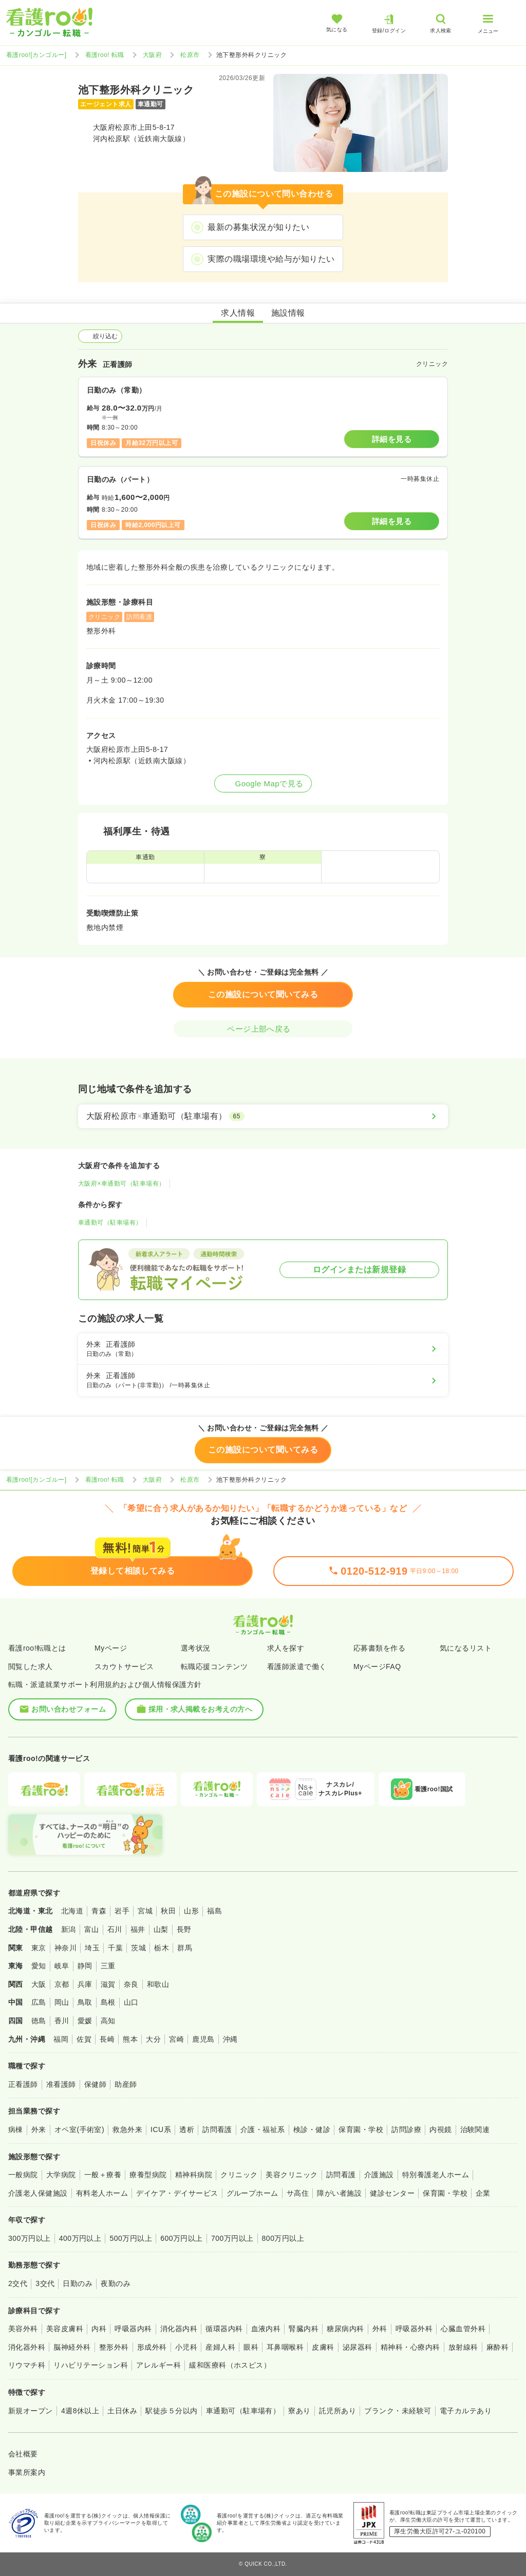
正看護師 (23, 2084)
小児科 (186, 2347)
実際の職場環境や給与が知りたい (271, 259)
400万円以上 (80, 2238)
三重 (108, 1966)
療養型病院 (147, 2175)
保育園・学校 (361, 2129)
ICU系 (161, 2129)
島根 (108, 2002)
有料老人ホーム (102, 2193)
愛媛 (85, 2021)
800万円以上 (283, 2238)
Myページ (111, 1648)
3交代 (44, 2283)
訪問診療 (406, 2129)
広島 (38, 2002)
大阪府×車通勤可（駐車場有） (121, 1183)
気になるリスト (466, 1648)
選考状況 (196, 1648)
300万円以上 (29, 2238)
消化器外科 (26, 2347)
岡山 (61, 2002)
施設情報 (288, 312)
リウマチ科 (26, 2365)
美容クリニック (291, 2175)
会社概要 (23, 2454)
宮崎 (176, 2039)
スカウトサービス (124, 1666)
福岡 (60, 2039)
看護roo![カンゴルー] (36, 55)
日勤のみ (77, 2283)
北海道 (72, 1911)
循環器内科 (223, 2329)
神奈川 (65, 1948)
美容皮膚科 (64, 2329)
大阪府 (152, 55)
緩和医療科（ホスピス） (230, 2365)
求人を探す (285, 1648)
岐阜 (61, 1966)
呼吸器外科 (414, 2329)
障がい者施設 (339, 2193)
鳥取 (85, 2002)
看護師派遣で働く (297, 1666)
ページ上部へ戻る (263, 1028)
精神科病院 (193, 2175)
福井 (137, 1929)
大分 (153, 2039)
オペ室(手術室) (79, 2129)
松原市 (189, 55)
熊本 (130, 2039)
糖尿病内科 (345, 2329)
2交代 (17, 2283)
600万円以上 (181, 2238)
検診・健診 (311, 2129)
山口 (131, 2002)
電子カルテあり (466, 2411)
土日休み (122, 2411)
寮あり (299, 2411)
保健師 (95, 2084)
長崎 (107, 2039)
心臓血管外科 (463, 2329)
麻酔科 (497, 2347)
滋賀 (108, 1984)
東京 (38, 1948)
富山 (91, 1929)
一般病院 (23, 2175)
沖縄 (230, 2039)
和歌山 (158, 1984)
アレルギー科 (158, 2365)
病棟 (15, 2129)
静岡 (85, 1966)
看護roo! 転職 (104, 55)
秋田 (168, 1911)
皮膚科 (323, 2347)
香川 (61, 2021)
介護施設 (379, 2175)
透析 (186, 2129)
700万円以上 (232, 2238)
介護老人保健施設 (38, 2193)
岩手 (122, 1911)
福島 (214, 1911)
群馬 (184, 1948)
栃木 (161, 1948)
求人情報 (238, 312)
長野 (184, 1929)
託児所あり (337, 2411)
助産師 (126, 2084)
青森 (98, 1911)
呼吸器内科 (133, 2329)
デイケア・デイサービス (177, 2193)
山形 (191, 1911)
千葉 (115, 1948)
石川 (114, 1929)
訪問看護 (217, 2129)
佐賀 (84, 2039)
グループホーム (252, 2193)
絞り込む (100, 336)
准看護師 (61, 2084)
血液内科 (266, 2329)
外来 (38, 2129)
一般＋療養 (102, 2175)
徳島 (38, 2021)
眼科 (250, 2347)
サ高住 (298, 2193)
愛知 (38, 1966)
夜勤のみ (115, 2283)
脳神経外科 (71, 2347)
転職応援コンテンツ (214, 1666)
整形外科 (114, 2347)
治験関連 (475, 2129)
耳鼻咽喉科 (285, 2347)
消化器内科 (178, 2329)
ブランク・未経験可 (397, 2411)
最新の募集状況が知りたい (258, 227)
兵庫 (85, 1984)
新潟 (68, 1929)
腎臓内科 (303, 2329)
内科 (98, 2329)
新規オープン (30, 2411)
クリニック (238, 2175)
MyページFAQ (377, 1666)
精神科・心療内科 (410, 2347)
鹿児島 (203, 2039)
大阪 (38, 1984)
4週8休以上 (80, 2411)
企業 (483, 2193)
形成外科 (152, 2347)
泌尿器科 (357, 2347)
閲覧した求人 (30, 1666)
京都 (61, 1984)
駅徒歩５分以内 (171, 2411)
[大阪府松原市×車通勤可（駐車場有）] (263, 1116)
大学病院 (61, 2175)
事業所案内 (26, 2472)
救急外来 (127, 2129)
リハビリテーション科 (90, 2365)
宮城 (145, 1911)
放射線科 (463, 2347)
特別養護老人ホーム (435, 2175)
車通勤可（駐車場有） (110, 1222)
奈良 (131, 1984)
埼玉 (92, 1948)
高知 (108, 2021)
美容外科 (23, 2329)
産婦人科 (220, 2347)
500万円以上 (130, 2238)
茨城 (138, 1948)
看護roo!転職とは (37, 1648)
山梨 (161, 1929)
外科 (379, 2329)
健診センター (392, 2193)
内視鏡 (440, 2129)
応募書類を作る (379, 1648)
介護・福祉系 (262, 2129)
